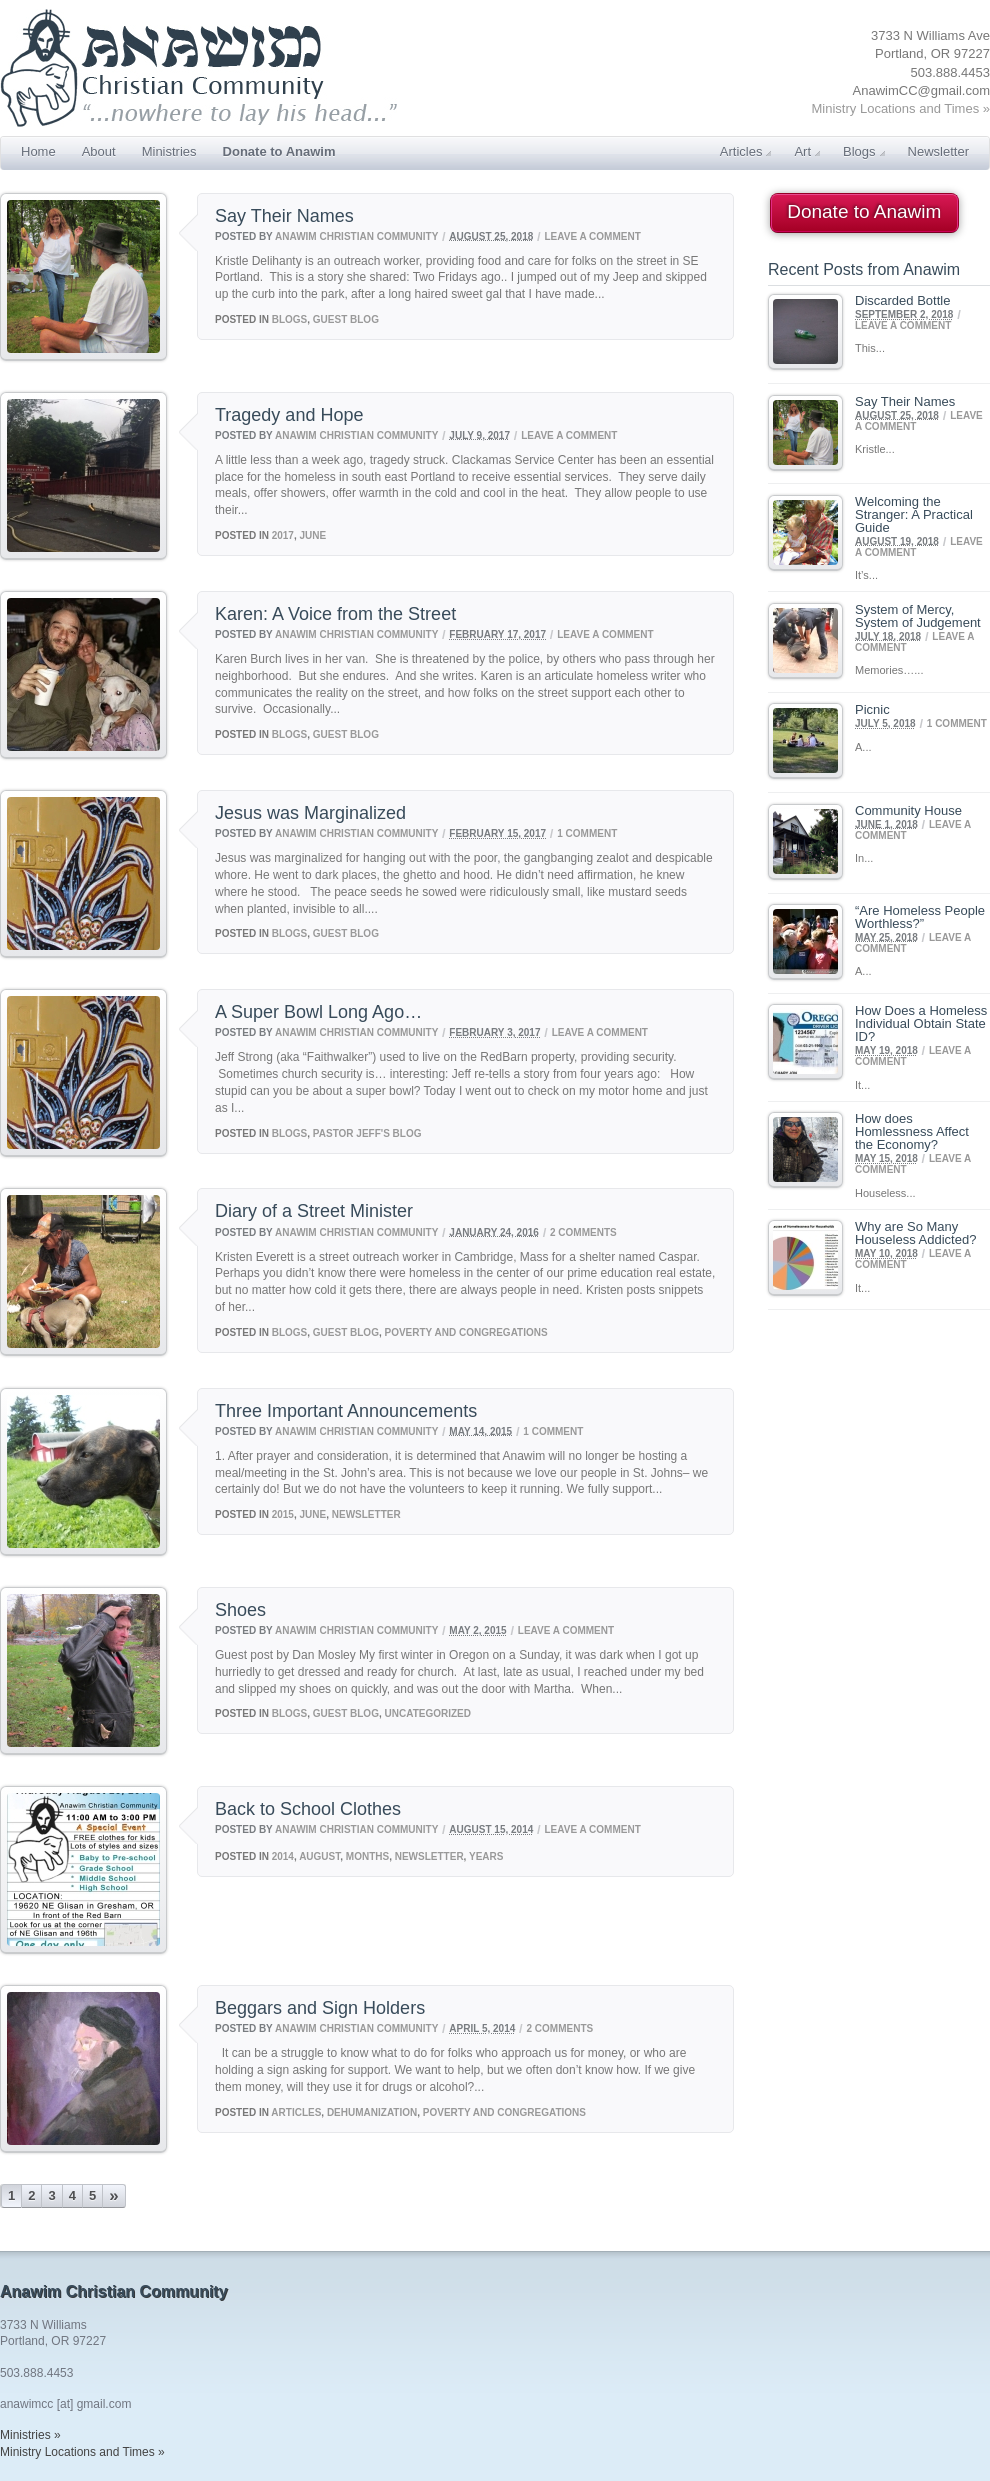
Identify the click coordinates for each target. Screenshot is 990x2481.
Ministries (169, 151)
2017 (283, 535)
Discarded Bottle (902, 300)
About (99, 151)
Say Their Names (284, 216)
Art (807, 151)
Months (367, 1856)
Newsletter (938, 151)
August (319, 1856)
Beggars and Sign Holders (320, 2008)
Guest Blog (346, 319)
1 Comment (587, 833)
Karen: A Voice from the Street (335, 614)
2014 (283, 1856)
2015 (283, 1514)
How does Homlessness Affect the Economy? (912, 1131)
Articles (746, 151)
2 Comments (583, 1231)
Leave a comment (592, 235)
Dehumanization (372, 2112)
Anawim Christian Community (356, 235)
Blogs (864, 151)
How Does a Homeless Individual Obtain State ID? (921, 1023)
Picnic (872, 709)
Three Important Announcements (346, 1411)
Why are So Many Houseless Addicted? (915, 1233)
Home (38, 151)
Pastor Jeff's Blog (367, 1133)
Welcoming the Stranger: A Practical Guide (914, 514)
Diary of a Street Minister (314, 1211)
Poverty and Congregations (466, 1332)
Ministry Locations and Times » (901, 108)
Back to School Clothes (308, 1809)
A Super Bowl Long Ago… (318, 1012)
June (313, 535)
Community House (908, 810)
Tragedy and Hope (289, 415)
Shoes (240, 1610)
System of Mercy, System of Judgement (918, 616)
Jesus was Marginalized (310, 813)
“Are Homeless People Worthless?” (920, 917)
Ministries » (30, 2435)
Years (486, 1856)
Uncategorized (428, 1713)
